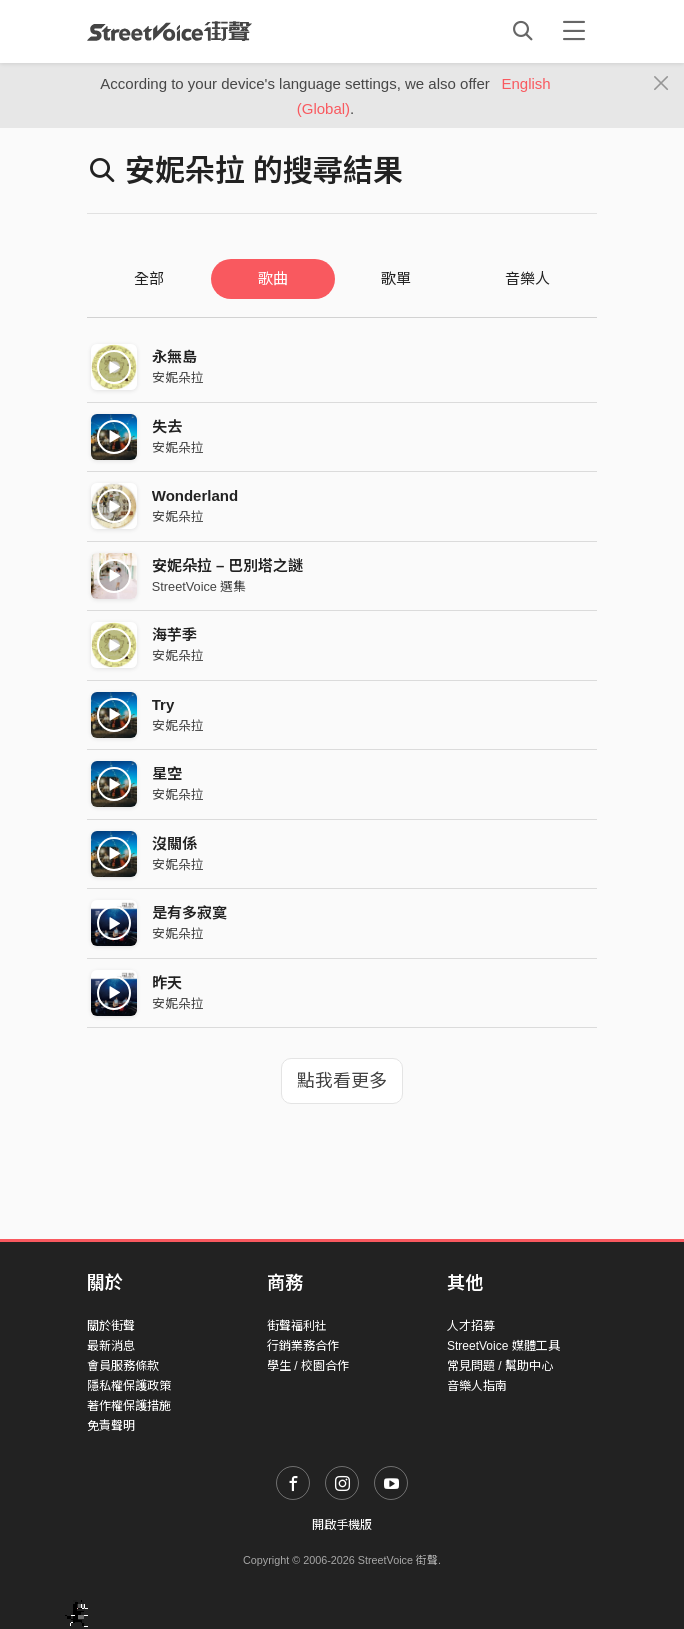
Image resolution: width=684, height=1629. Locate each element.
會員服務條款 (123, 1366)
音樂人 (527, 278)
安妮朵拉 (178, 377)
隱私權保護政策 (129, 1386)
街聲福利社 (297, 1326)
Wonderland (195, 495)
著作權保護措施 (129, 1406)
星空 (167, 773)
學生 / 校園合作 (308, 1366)
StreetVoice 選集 (199, 586)
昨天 (167, 982)
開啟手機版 (342, 1525)
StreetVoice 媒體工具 (503, 1346)
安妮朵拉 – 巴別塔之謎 (228, 565)
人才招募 (471, 1326)
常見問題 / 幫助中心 (500, 1366)
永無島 (174, 356)
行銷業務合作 (303, 1346)
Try (163, 704)
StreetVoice (169, 31)
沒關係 (174, 843)
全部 (149, 278)
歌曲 (273, 278)
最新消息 (111, 1346)
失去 (167, 426)
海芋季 (174, 634)
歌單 (396, 278)
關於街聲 (111, 1326)
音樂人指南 (477, 1386)
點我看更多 (342, 1081)
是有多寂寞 (189, 912)
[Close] (661, 84)
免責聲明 (111, 1426)
